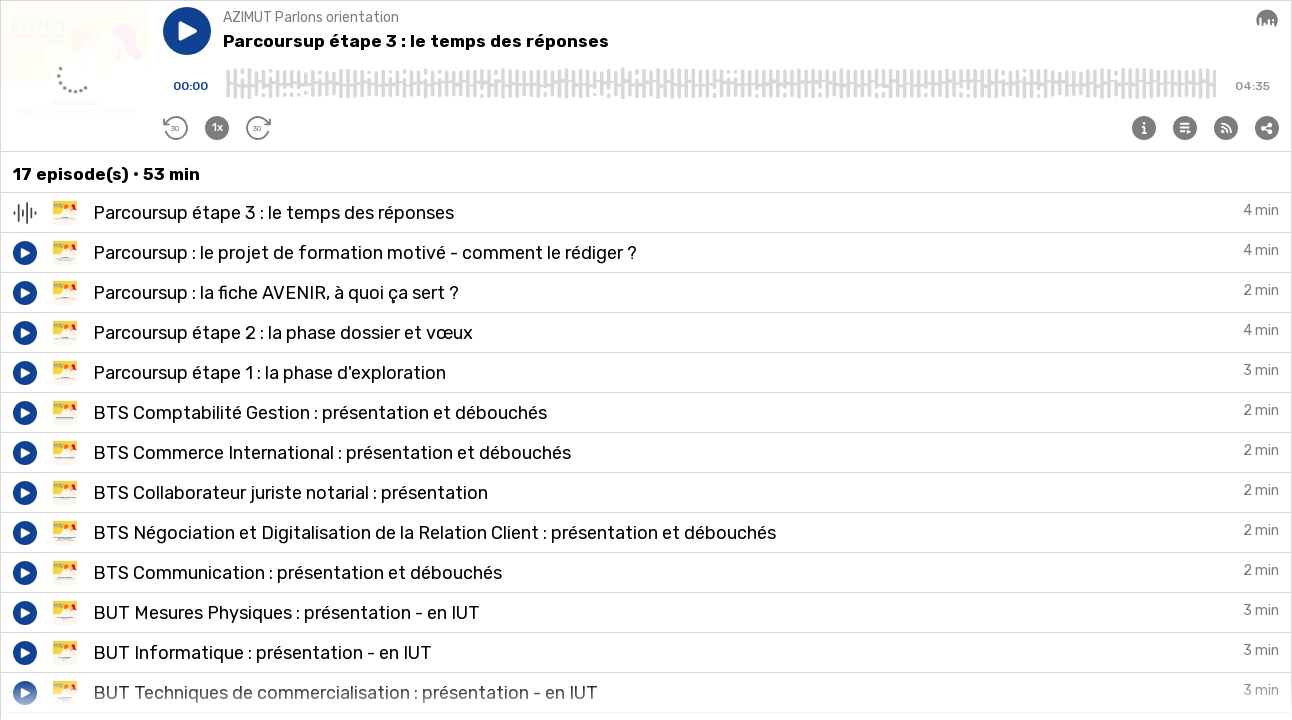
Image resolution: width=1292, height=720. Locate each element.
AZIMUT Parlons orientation (311, 17)
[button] (187, 31)
